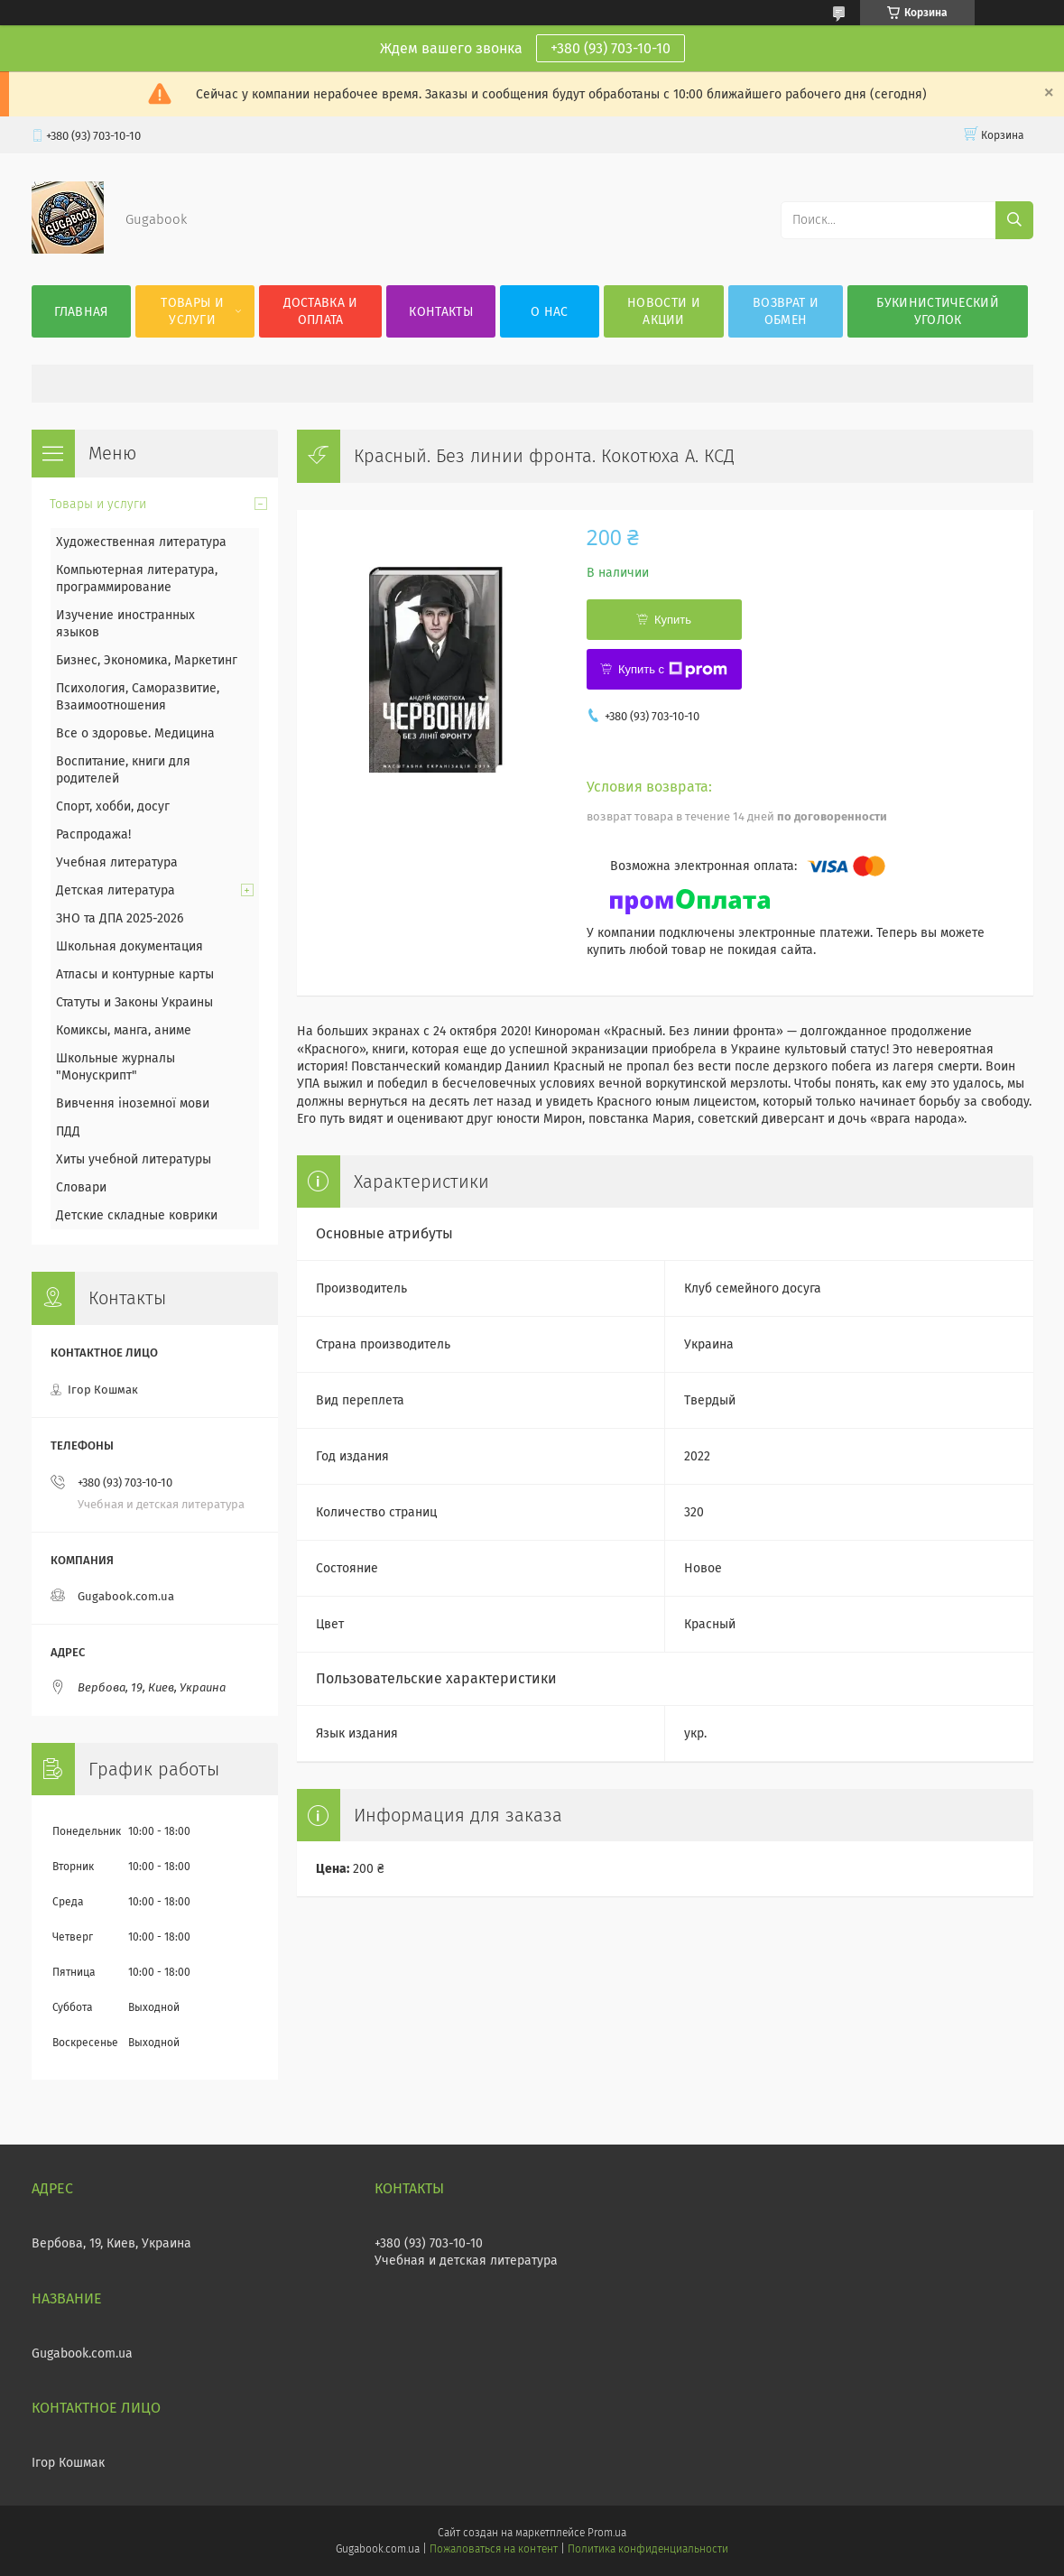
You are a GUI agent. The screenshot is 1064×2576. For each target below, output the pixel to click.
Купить (672, 619)
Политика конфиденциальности (648, 2549)
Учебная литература (117, 862)
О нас (550, 312)
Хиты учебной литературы (133, 1159)
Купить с (672, 670)
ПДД (68, 1131)
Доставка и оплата (320, 311)
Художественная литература (141, 542)
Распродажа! (93, 834)
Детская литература (115, 890)
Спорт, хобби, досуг (113, 806)
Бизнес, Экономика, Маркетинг (146, 660)
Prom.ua (607, 2532)
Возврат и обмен (786, 311)
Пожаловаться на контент (493, 2549)
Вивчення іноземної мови (132, 1103)
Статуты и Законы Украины (134, 1002)
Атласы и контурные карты (135, 974)
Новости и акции (663, 311)
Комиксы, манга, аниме (123, 1030)
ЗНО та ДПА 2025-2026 (119, 918)
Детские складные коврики (136, 1215)
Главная (81, 312)
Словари (81, 1187)
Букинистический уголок (937, 311)
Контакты (440, 312)
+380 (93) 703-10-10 (611, 48)
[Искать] (1014, 220)
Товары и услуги (192, 311)
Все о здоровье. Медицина (135, 733)
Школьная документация (129, 946)
